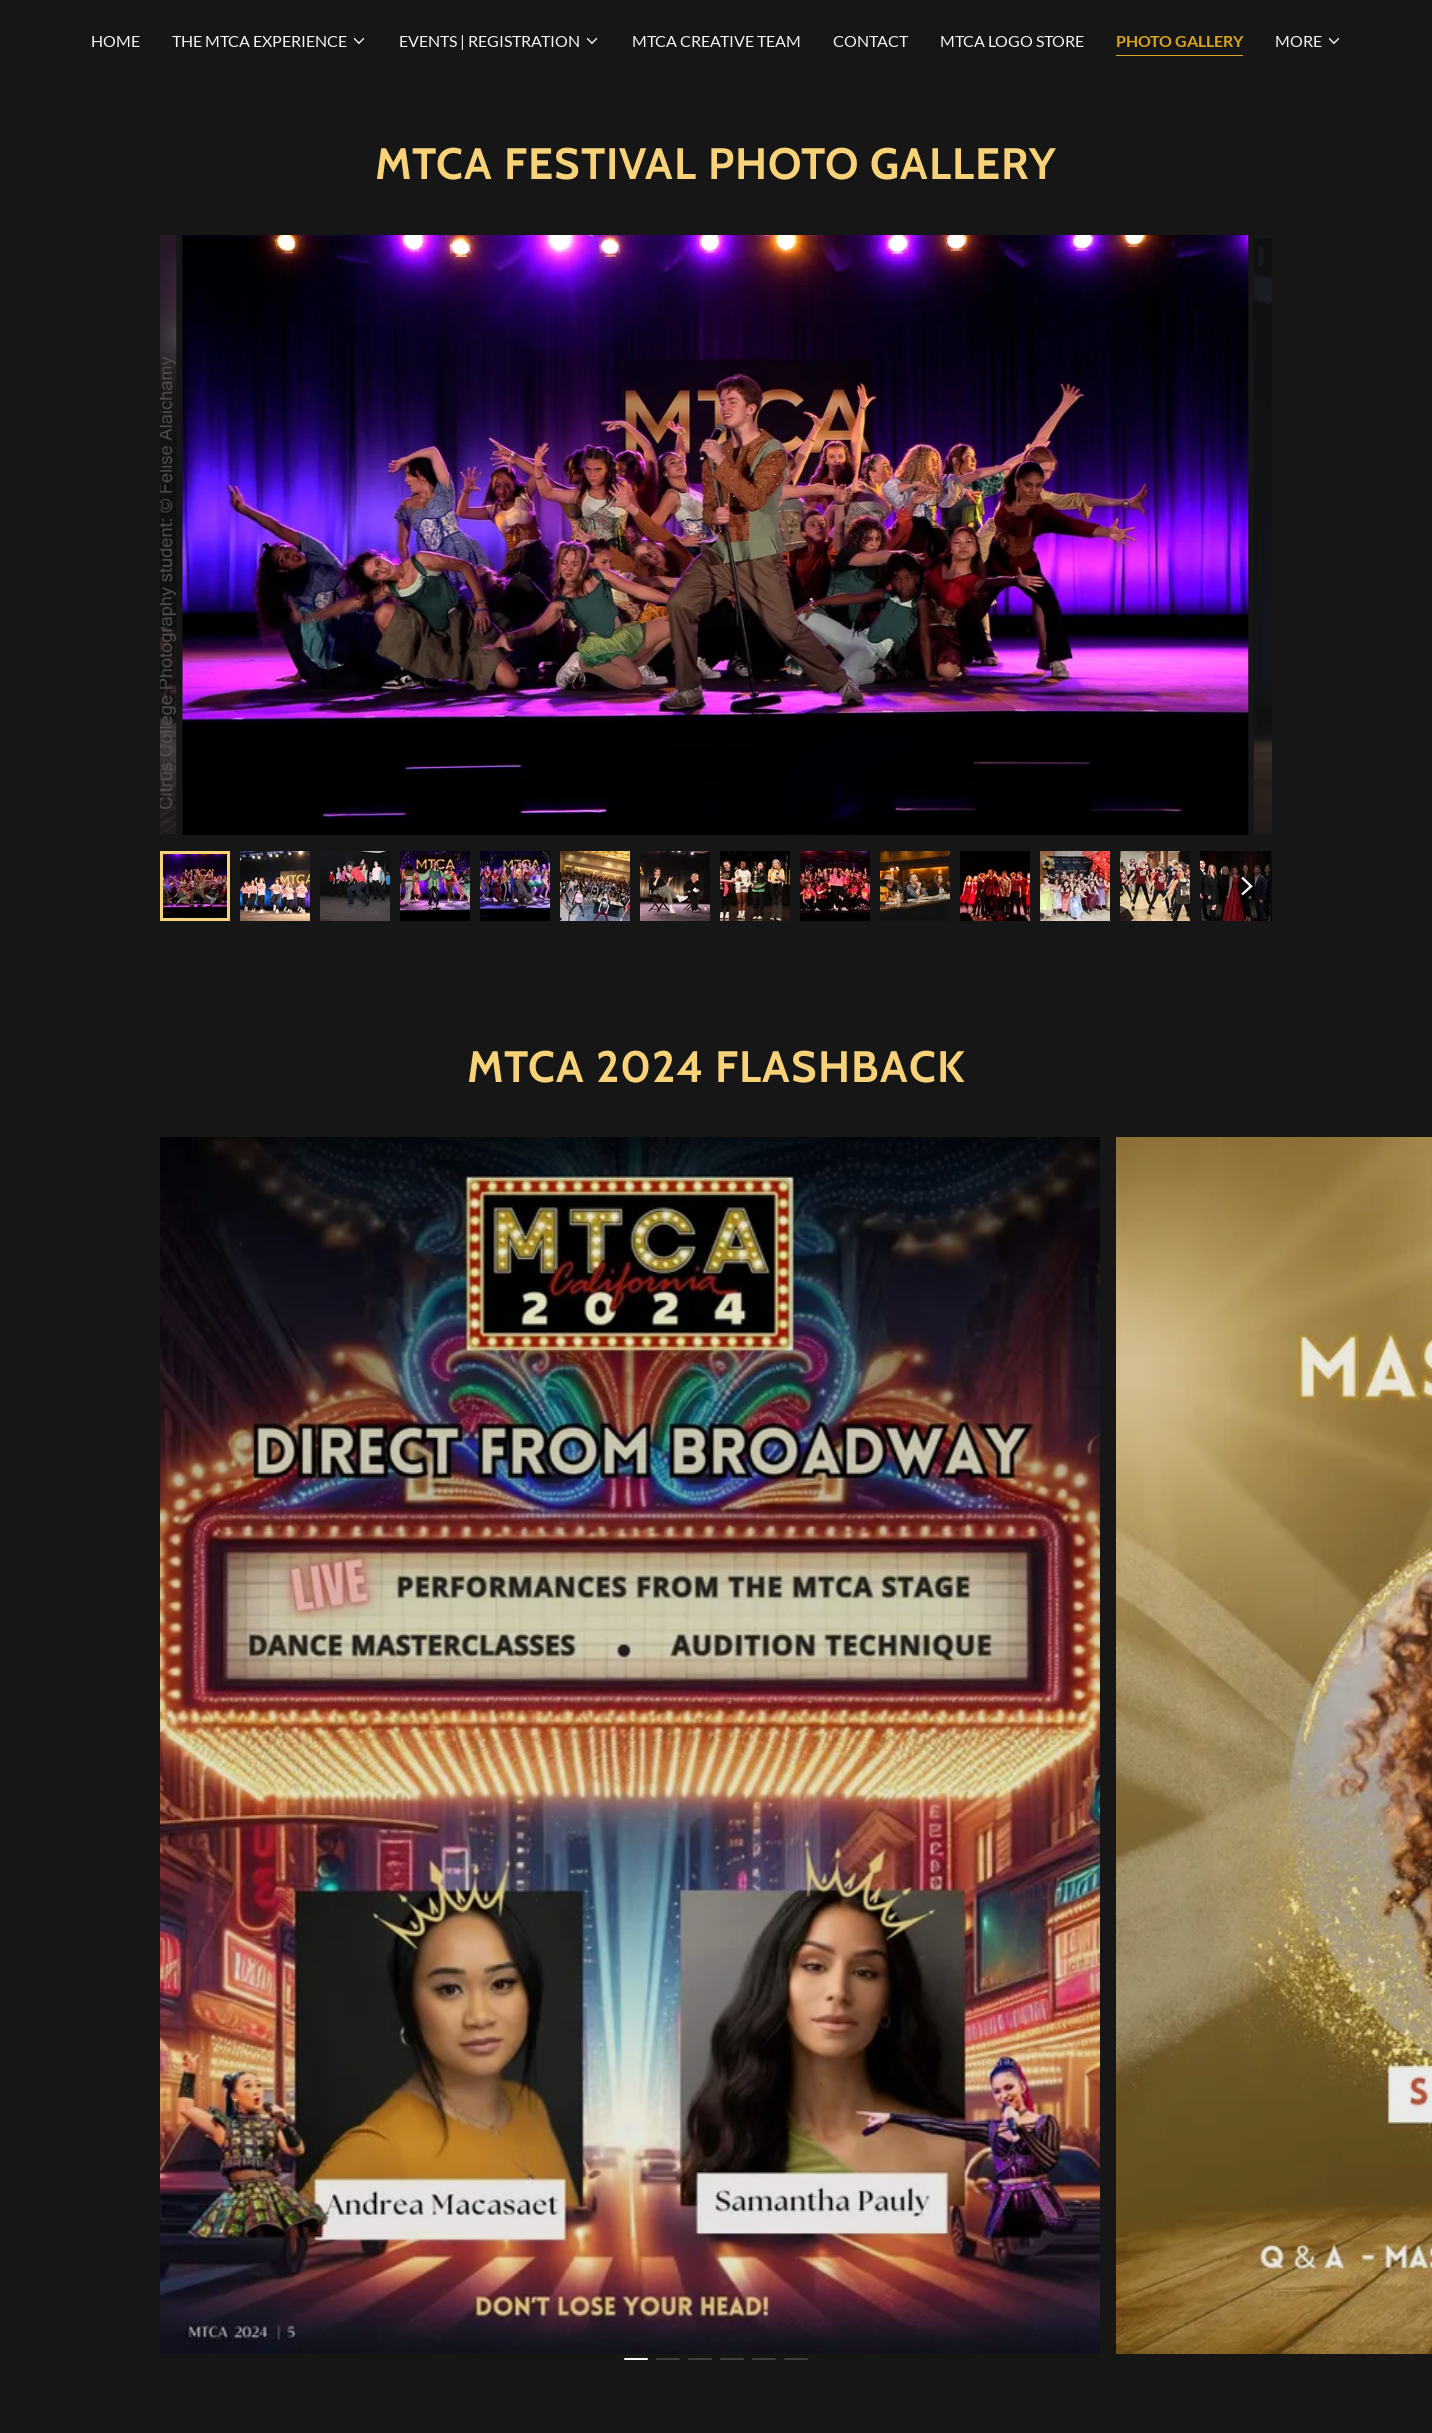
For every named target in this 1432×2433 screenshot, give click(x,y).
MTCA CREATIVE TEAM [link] (716, 40)
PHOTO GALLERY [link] (1179, 40)
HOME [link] (115, 40)
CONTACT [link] (870, 40)
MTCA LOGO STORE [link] (1012, 40)
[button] (269, 41)
